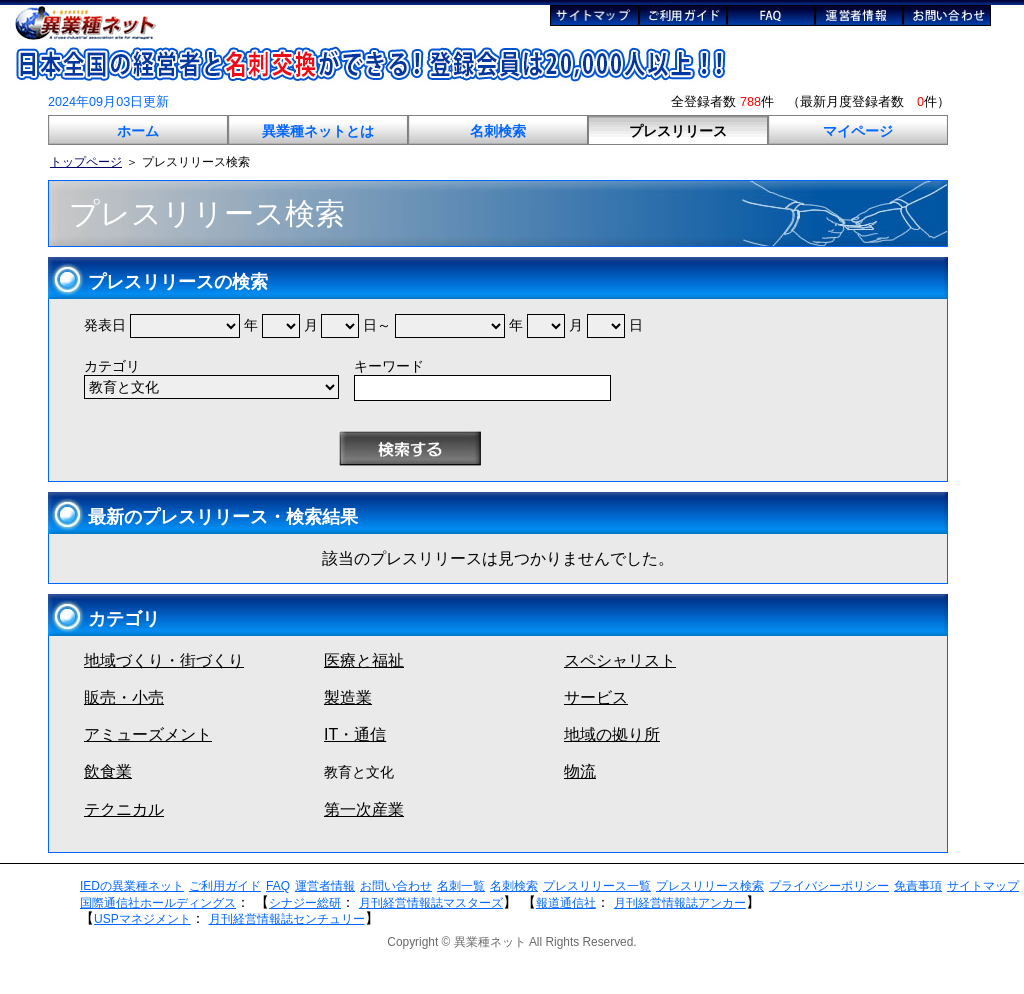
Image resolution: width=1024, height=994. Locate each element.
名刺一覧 (461, 886)
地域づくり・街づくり (164, 660)
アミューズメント (148, 734)
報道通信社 (566, 903)
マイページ (858, 131)
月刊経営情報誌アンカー (680, 903)
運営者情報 (325, 886)
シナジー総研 (305, 903)
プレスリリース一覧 (597, 886)
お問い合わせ (396, 886)
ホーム (138, 131)
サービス (596, 697)
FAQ (278, 886)
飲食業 (108, 771)
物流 (580, 771)
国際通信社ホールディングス (158, 903)
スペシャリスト (620, 660)
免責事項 (918, 886)
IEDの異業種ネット (132, 886)
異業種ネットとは (318, 131)
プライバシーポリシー (829, 886)
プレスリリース (678, 131)
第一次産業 (364, 809)
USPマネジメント (142, 919)
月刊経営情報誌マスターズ (431, 903)
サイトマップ (983, 886)
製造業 (348, 697)
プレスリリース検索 (710, 886)
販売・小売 (124, 697)
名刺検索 (498, 131)
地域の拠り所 (612, 734)
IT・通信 (355, 734)
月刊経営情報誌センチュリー (287, 919)
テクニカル (124, 809)
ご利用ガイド (225, 886)
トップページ (86, 162)
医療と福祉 (364, 660)
